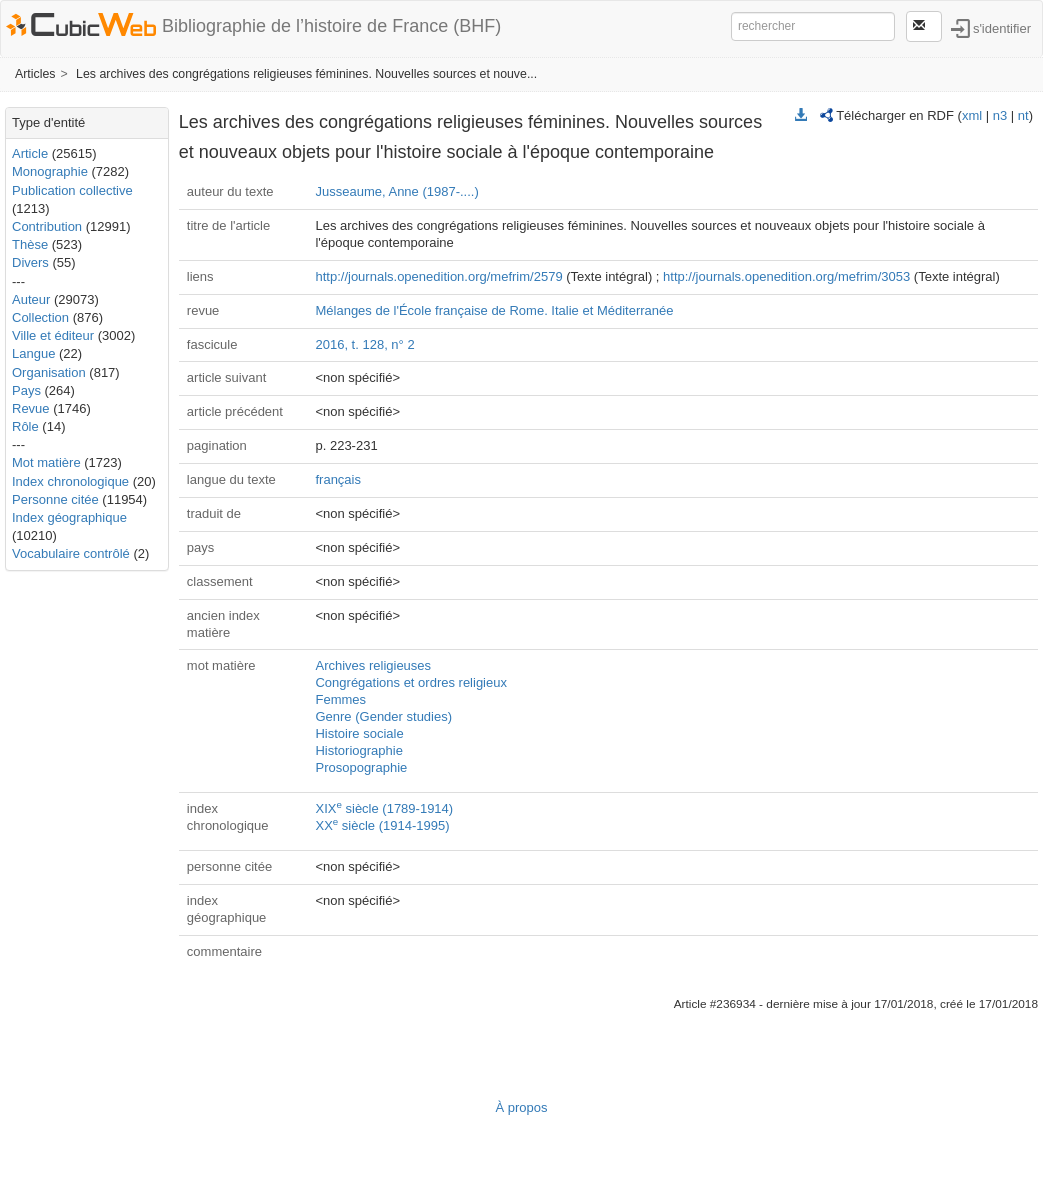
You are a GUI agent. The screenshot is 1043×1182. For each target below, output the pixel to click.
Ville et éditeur (55, 335)
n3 (1000, 115)
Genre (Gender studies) (383, 716)
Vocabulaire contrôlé (71, 553)
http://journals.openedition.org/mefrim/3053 (786, 276)
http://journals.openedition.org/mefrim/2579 (438, 276)
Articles (35, 74)
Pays (26, 390)
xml (972, 115)
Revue (31, 408)
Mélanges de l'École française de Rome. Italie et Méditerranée (494, 310)
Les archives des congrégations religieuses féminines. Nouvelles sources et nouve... (306, 74)
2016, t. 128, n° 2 (364, 344)
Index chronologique (70, 481)
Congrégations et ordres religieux (411, 682)
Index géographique (69, 517)
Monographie (50, 171)
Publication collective (72, 190)
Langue (33, 353)
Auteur (31, 299)
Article (30, 153)
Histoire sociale (359, 733)
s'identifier (1002, 27)
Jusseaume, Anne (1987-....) (396, 191)
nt (1023, 115)
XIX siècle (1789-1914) (384, 808)
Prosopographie (361, 767)
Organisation (49, 372)
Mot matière (46, 462)
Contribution (47, 226)
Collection (40, 317)
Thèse (30, 244)
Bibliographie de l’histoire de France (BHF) (331, 26)
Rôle (25, 426)
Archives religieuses (373, 665)
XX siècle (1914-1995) (382, 825)
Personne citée (55, 499)
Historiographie (358, 750)
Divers (30, 262)
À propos (521, 1107)
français (338, 479)
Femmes (340, 699)
